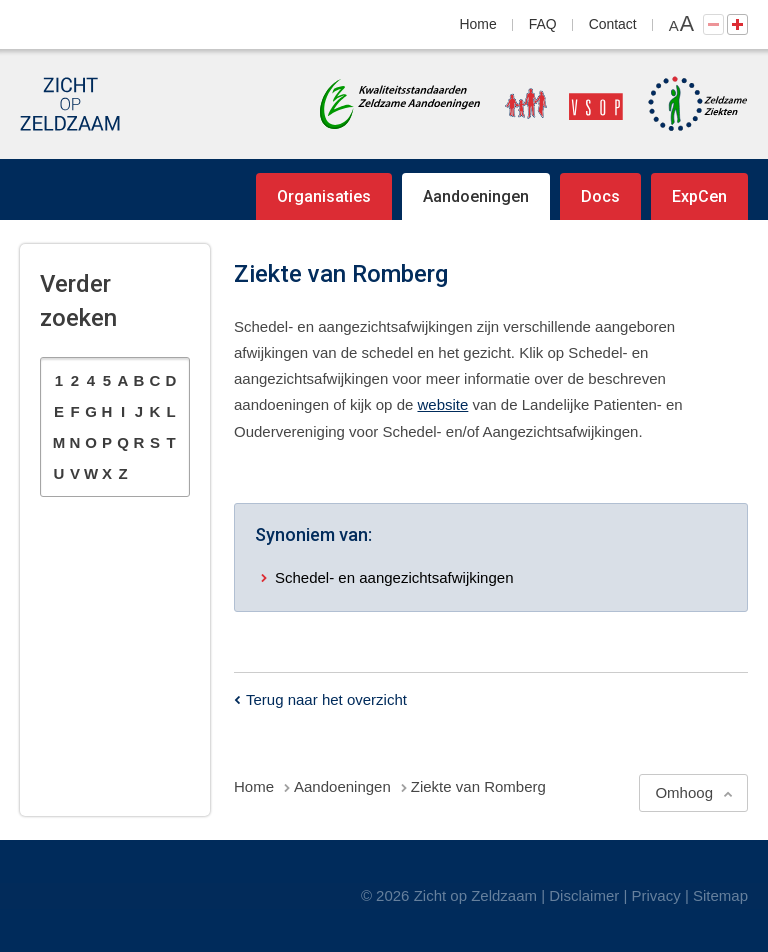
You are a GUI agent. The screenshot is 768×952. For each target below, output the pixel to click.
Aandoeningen (476, 196)
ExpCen (699, 196)
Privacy (656, 895)
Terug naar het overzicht (326, 699)
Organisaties (324, 196)
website (442, 404)
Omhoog (684, 792)
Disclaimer (584, 895)
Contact (613, 24)
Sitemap (720, 895)
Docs (600, 196)
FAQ (543, 24)
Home (478, 24)
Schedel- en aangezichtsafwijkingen (394, 577)
